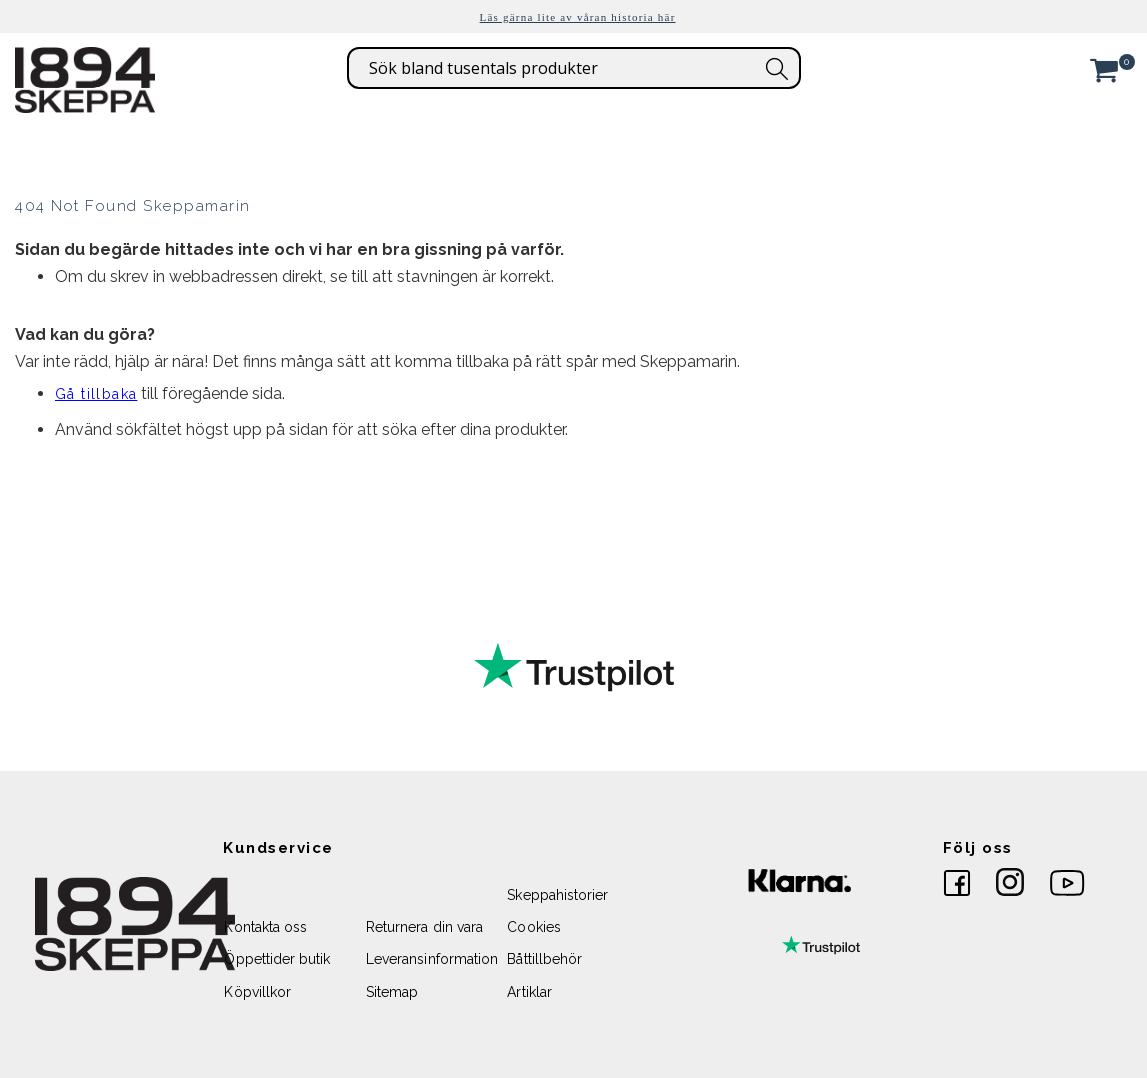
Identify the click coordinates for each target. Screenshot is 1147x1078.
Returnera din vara (424, 927)
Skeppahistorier (557, 895)
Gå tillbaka (96, 394)
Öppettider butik (277, 959)
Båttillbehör (544, 959)
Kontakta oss (265, 927)
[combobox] (574, 68)
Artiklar (529, 992)
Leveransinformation (432, 959)
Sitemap (392, 992)
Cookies (533, 927)
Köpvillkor (257, 992)
